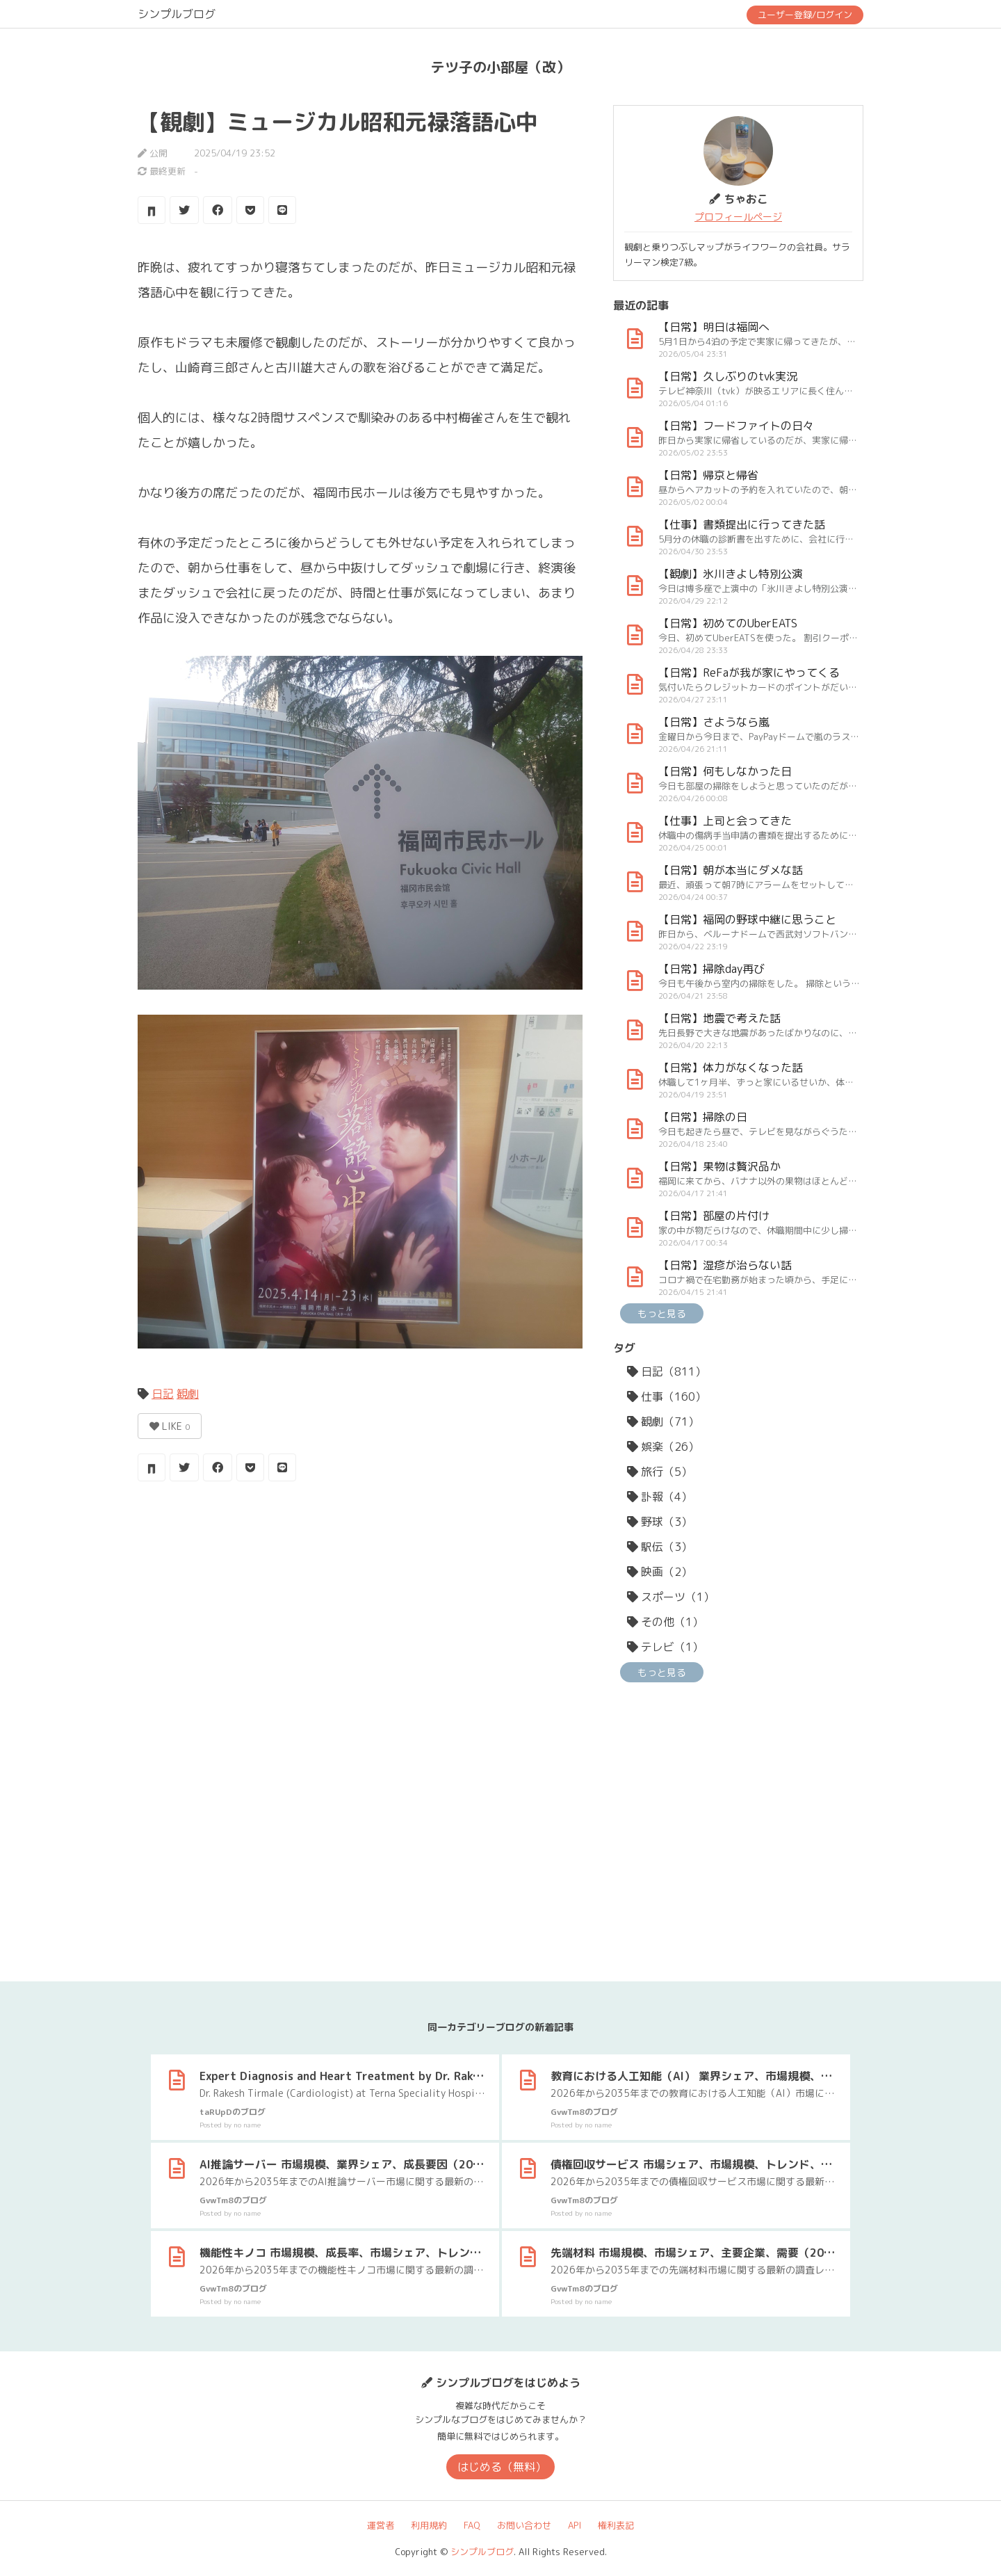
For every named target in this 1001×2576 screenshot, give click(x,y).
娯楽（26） (663, 1446)
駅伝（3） (659, 1546)
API (574, 2525)
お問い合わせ (524, 2525)
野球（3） (659, 1521)
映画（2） (659, 1571)
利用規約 (429, 2525)
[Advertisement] (360, 1603)
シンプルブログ (176, 14)
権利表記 (616, 2525)
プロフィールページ (738, 216)
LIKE (169, 1426)
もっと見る (661, 1313)
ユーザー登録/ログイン (805, 14)
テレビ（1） (665, 1647)
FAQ (472, 2525)
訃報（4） (659, 1496)
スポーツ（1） (671, 1596)
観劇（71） (663, 1421)
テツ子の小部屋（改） (500, 67)
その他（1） (665, 1621)
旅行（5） (659, 1471)
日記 (163, 1393)
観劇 (188, 1393)
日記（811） (666, 1371)
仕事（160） (666, 1396)
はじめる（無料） (501, 2466)
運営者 (380, 2525)
